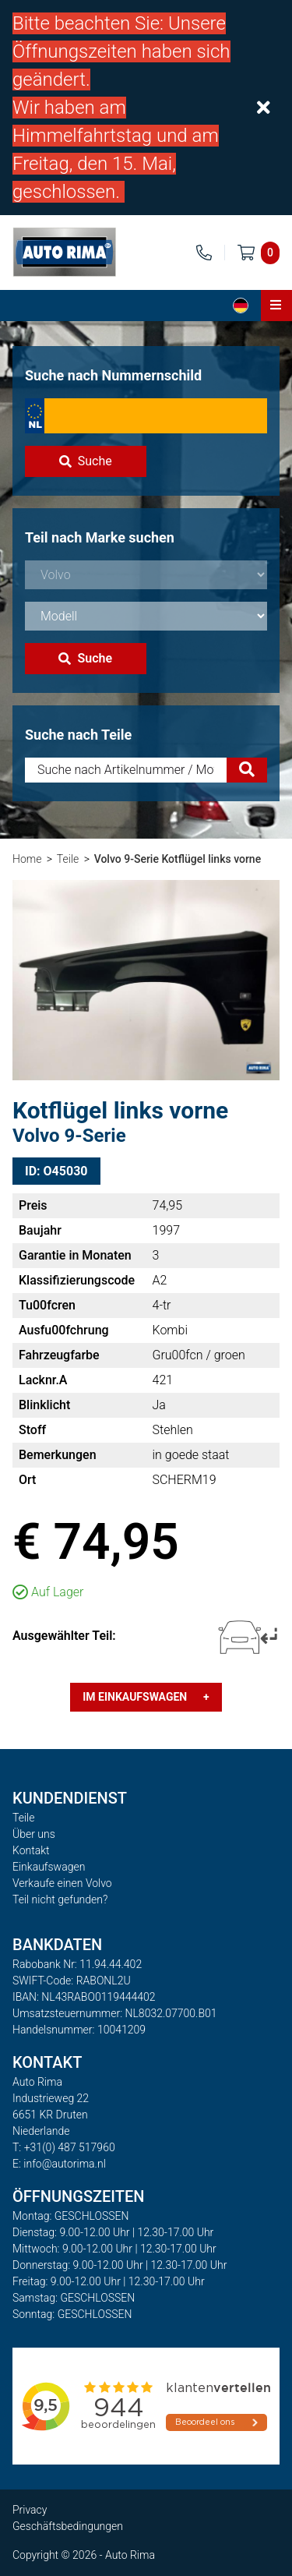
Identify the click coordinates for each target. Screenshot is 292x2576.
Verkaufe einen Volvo (62, 1883)
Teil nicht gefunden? (59, 1899)
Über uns (33, 1834)
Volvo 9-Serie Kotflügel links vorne (177, 859)
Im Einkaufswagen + (146, 1697)
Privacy (29, 2510)
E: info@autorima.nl (59, 2163)
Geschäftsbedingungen (67, 2526)
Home (26, 859)
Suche (85, 461)
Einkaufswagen (48, 1866)
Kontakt (31, 1850)
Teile (68, 859)
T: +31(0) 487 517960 (63, 2147)
